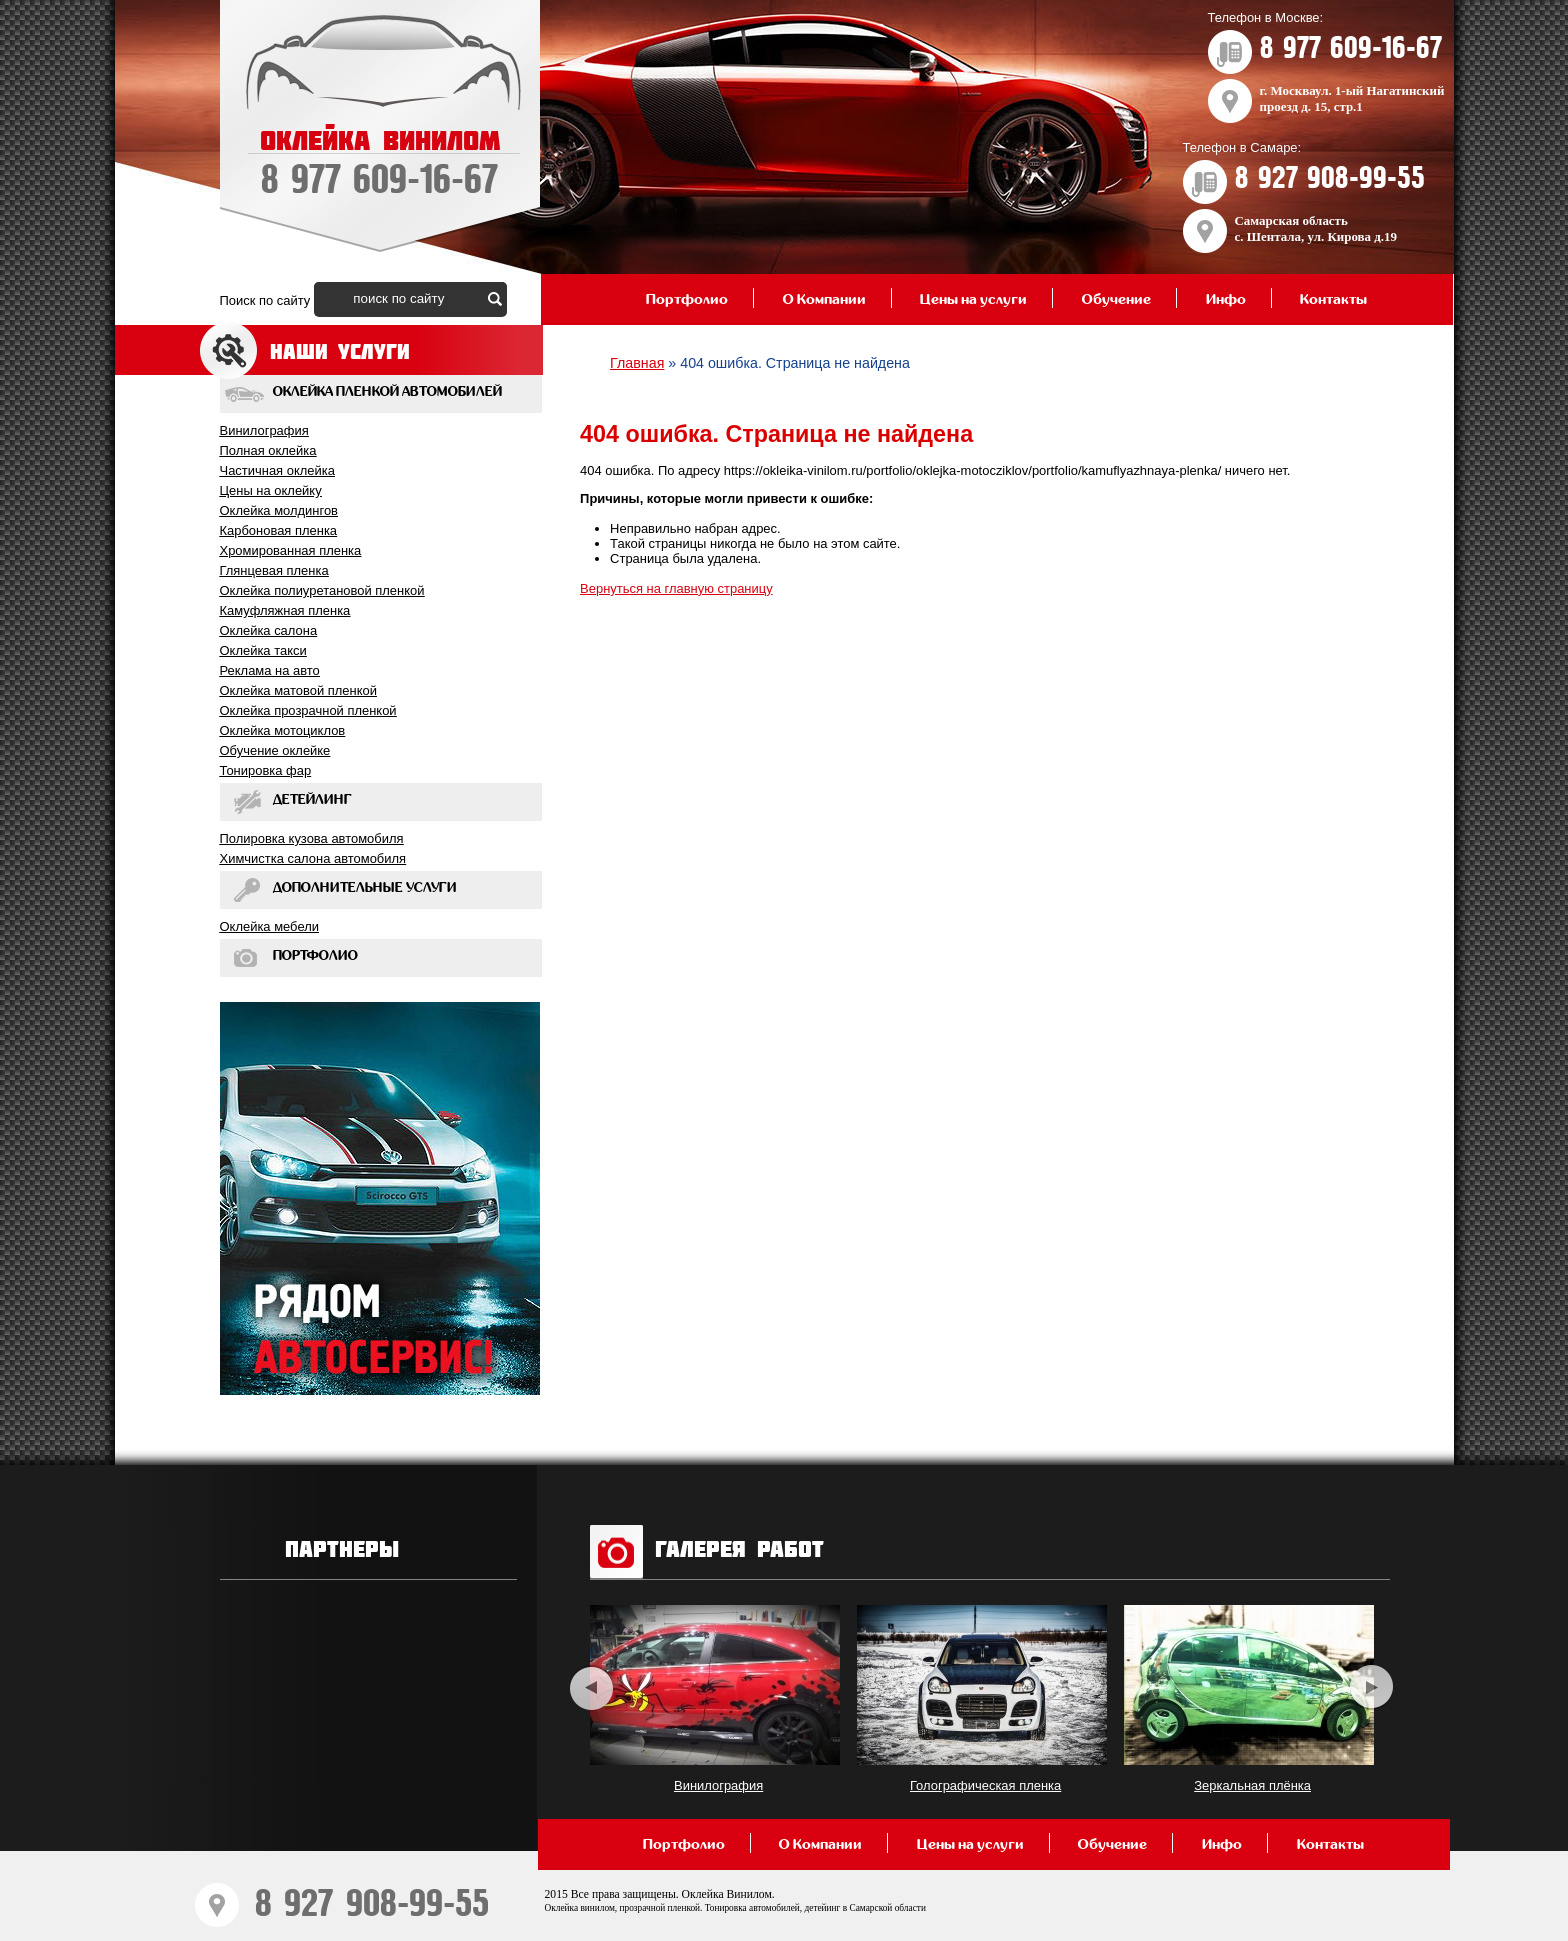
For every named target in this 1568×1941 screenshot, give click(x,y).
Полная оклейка (268, 450)
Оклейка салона (269, 630)
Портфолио (687, 299)
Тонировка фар (266, 770)
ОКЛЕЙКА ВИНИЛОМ (380, 164)
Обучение (1116, 299)
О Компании (824, 299)
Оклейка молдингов (279, 510)
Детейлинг (312, 800)
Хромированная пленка (291, 550)
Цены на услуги (973, 299)
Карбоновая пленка (279, 530)
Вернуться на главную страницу (676, 588)
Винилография (264, 430)
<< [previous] (591, 1687)
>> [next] (1371, 1687)
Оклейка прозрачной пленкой (308, 710)
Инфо (1226, 299)
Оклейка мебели (269, 926)
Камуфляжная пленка (285, 610)
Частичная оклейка (277, 470)
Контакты (1333, 299)
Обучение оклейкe (275, 750)
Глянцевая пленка (274, 570)
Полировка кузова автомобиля (312, 838)
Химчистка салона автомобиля (313, 858)
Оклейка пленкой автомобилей (387, 392)
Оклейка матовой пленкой (298, 690)
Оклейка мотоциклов (283, 730)
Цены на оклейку (271, 490)
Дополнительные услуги (365, 888)
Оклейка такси (263, 650)
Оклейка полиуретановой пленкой (322, 590)
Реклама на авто (270, 670)
